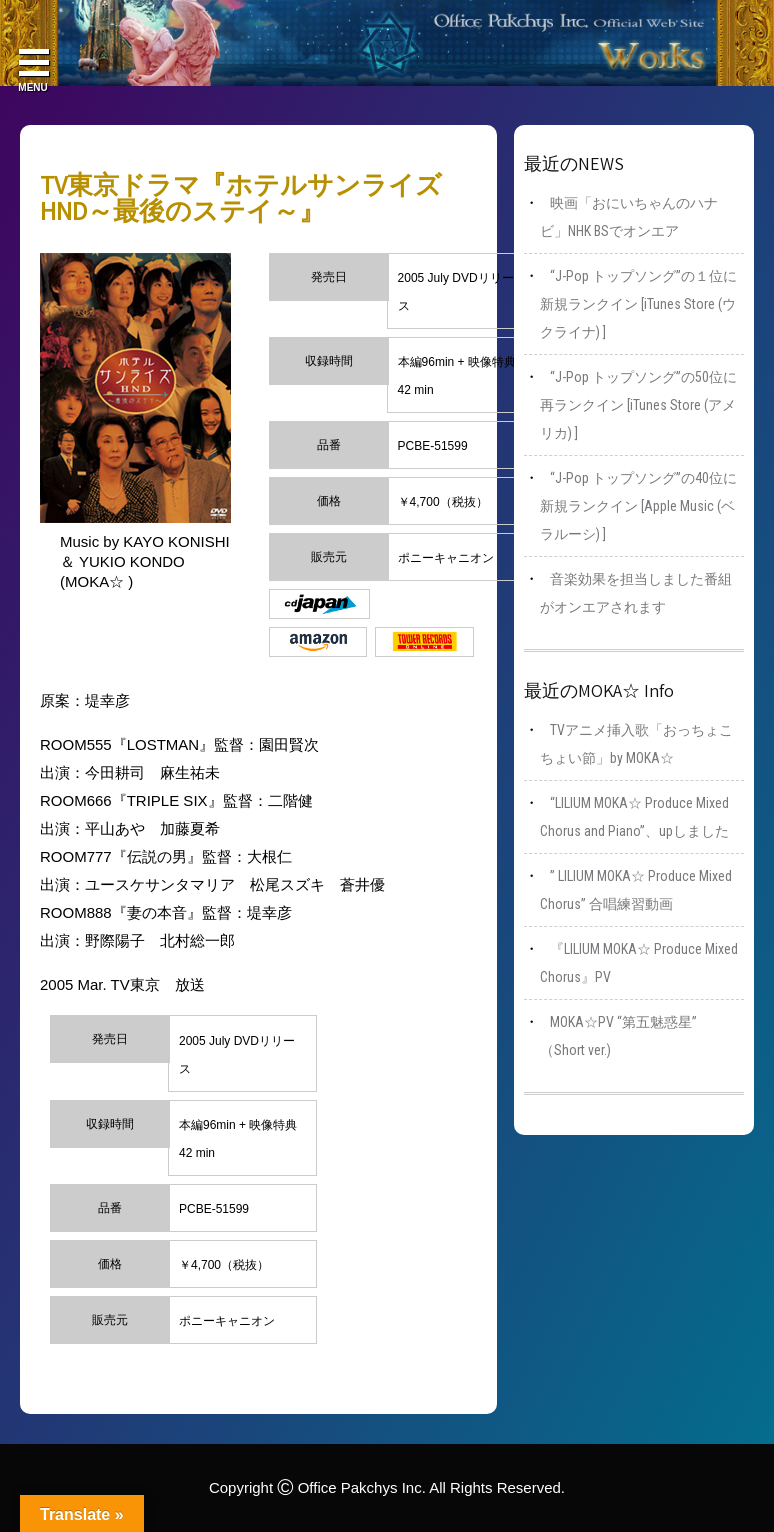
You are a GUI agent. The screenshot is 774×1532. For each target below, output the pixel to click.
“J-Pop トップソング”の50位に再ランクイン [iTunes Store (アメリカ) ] (638, 405)
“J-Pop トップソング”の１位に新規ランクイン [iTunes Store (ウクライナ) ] (638, 304)
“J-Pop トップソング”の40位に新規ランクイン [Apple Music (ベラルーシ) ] (638, 506)
